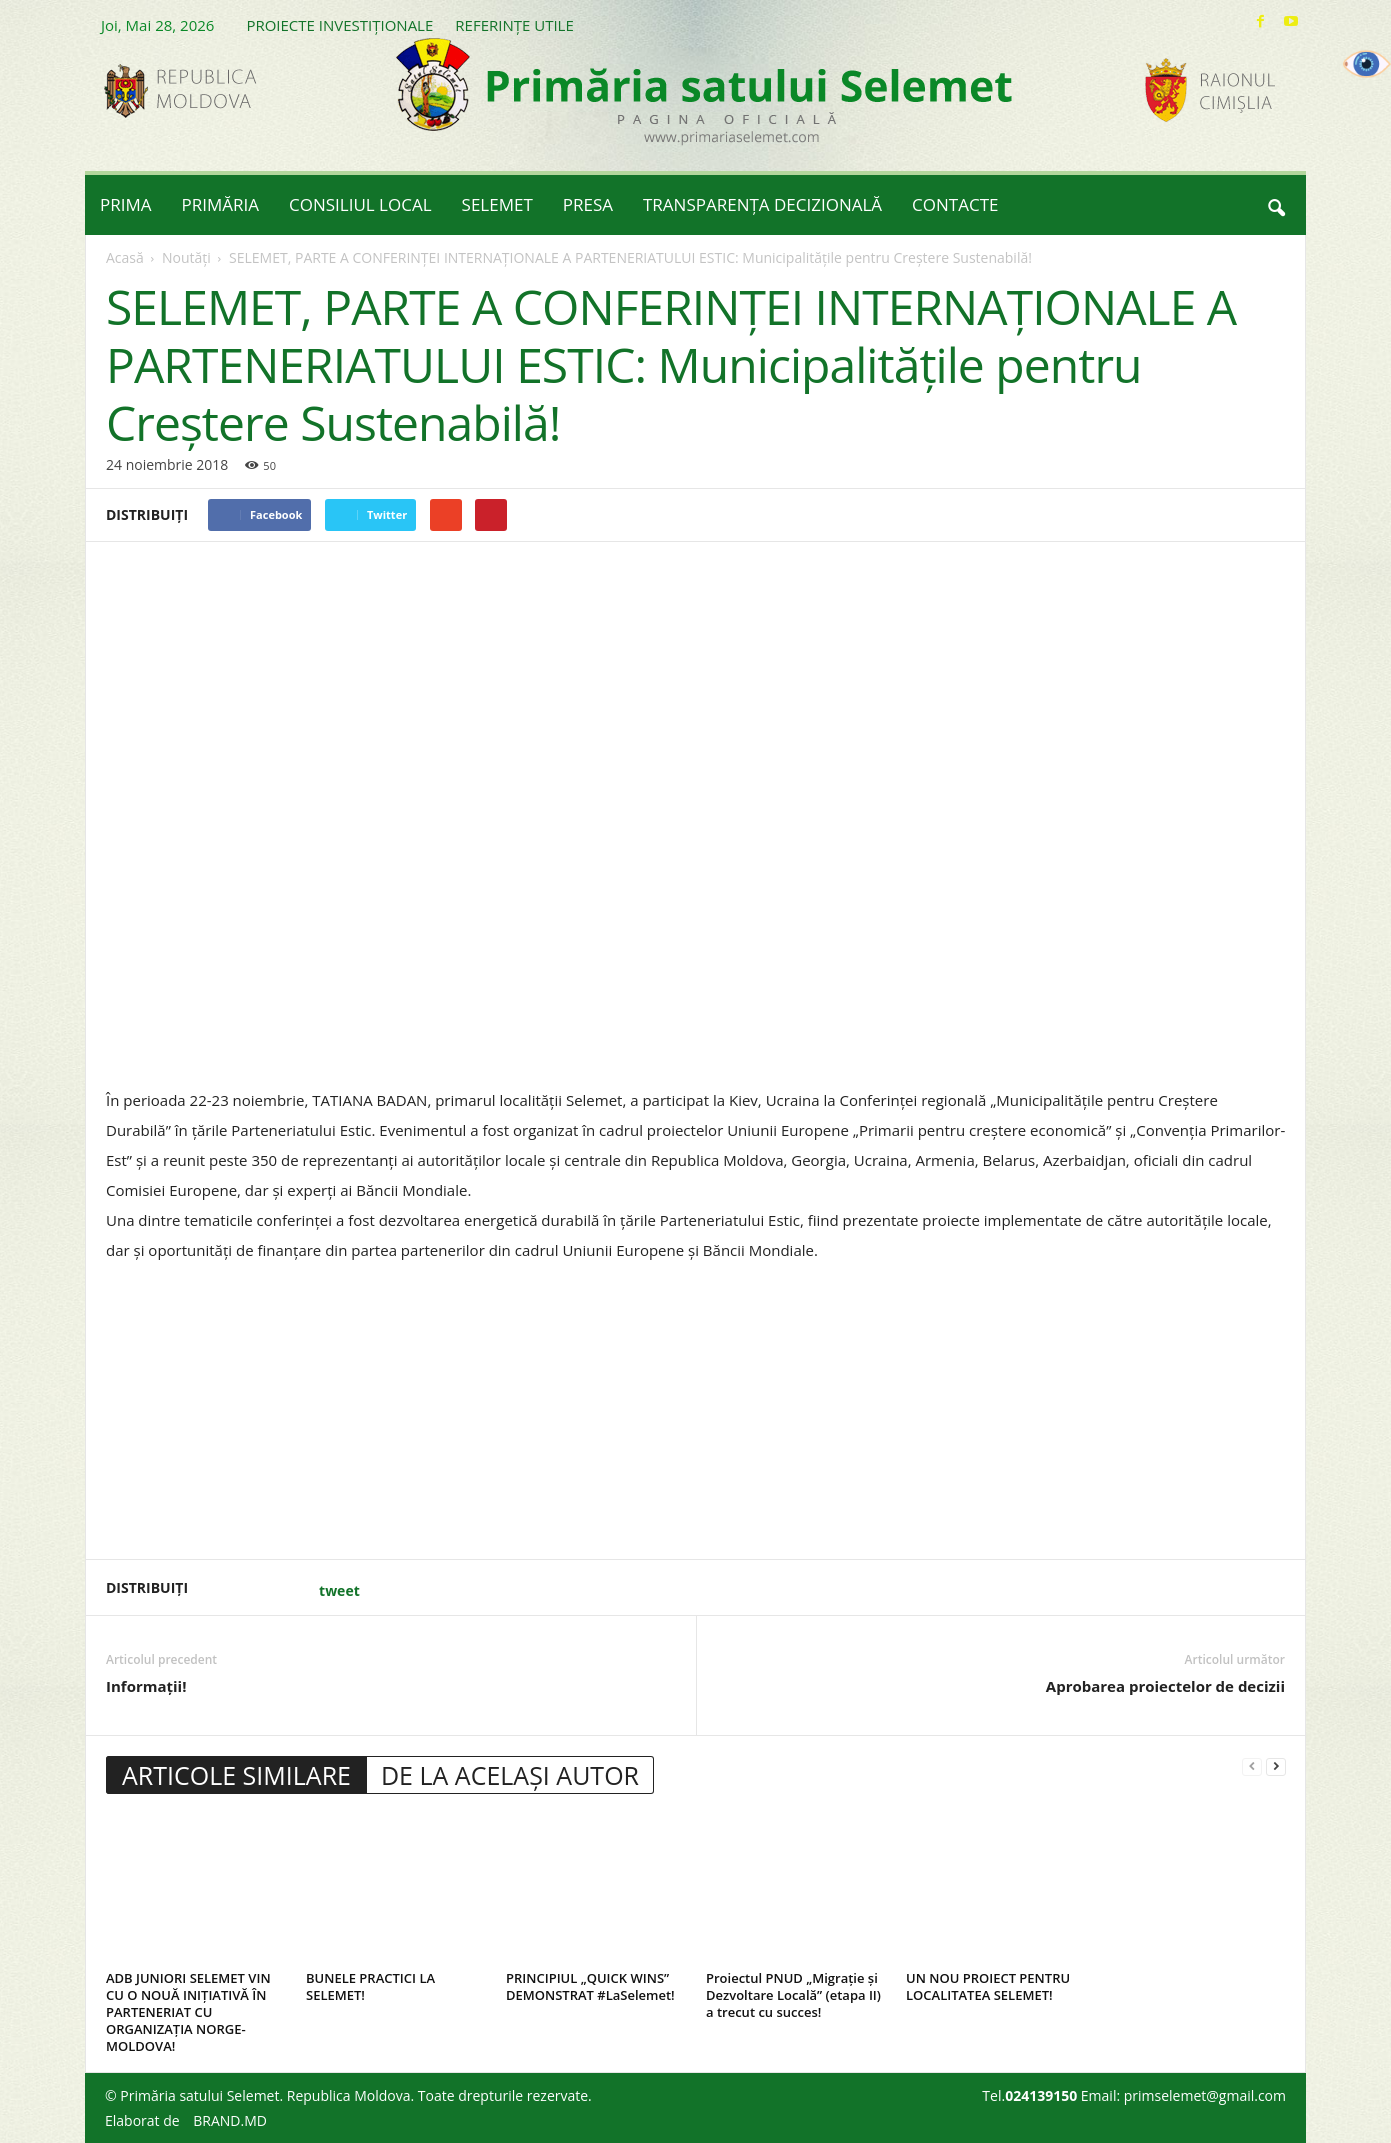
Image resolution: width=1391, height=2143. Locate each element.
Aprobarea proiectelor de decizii (1165, 1686)
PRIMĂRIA (221, 204)
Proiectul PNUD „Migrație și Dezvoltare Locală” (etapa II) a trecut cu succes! (793, 1995)
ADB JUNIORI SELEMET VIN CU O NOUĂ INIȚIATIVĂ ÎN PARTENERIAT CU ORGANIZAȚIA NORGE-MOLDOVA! (188, 2012)
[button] (1276, 205)
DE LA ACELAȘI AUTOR (510, 1775)
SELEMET (497, 204)
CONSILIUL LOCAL (360, 204)
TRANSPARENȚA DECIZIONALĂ (762, 204)
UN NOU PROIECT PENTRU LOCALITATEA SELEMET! (988, 1986)
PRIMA (126, 204)
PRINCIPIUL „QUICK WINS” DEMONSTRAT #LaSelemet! (590, 1986)
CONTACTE (955, 204)
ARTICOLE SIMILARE (236, 1775)
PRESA (588, 204)
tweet (339, 1590)
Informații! (146, 1686)
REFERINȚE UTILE (514, 25)
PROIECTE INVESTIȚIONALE (339, 25)
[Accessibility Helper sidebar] (1367, 64)
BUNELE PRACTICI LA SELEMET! (370, 1986)
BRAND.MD (230, 2120)
